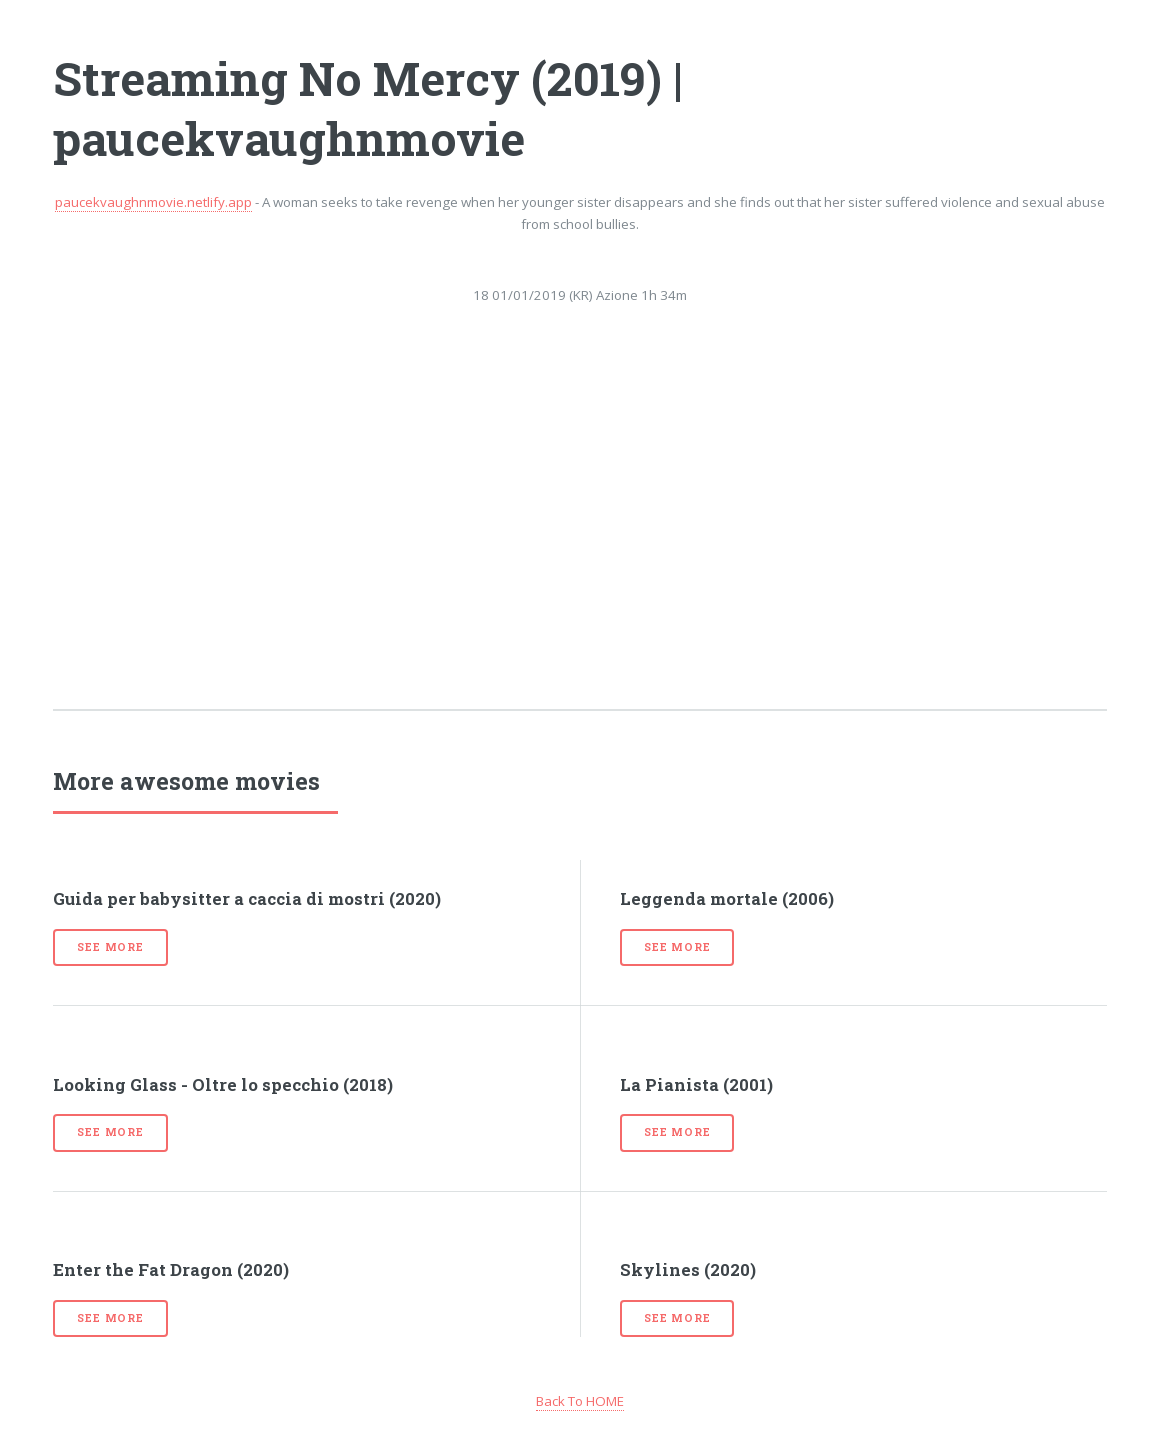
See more (110, 947)
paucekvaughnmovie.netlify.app (153, 202)
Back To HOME (580, 1401)
